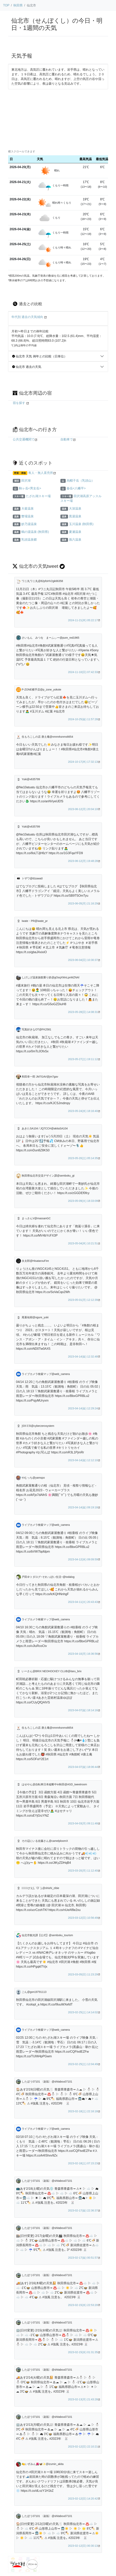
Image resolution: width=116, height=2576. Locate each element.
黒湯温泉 (75, 516)
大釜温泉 (27, 508)
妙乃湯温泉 (29, 524)
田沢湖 (26, 480)
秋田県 (18, 5)
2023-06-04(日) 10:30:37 (83, 959)
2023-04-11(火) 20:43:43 (83, 1601)
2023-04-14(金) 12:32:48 (83, 1356)
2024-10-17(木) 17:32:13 (83, 761)
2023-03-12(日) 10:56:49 (83, 1917)
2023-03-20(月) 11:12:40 (83, 1870)
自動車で (66, 439)
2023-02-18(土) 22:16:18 (83, 2111)
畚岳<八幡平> (76, 488)
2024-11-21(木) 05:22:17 (83, 620)
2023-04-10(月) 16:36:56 (83, 1653)
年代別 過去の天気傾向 (27, 317)
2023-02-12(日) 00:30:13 (83, 2545)
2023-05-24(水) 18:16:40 (83, 1111)
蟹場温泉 (27, 516)
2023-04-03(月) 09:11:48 (83, 1823)
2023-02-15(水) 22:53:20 (83, 2305)
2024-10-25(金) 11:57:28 (83, 719)
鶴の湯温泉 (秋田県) (35, 531)
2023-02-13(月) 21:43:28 (83, 2399)
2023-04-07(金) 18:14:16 (83, 1710)
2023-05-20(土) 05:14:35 (83, 1158)
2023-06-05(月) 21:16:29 (83, 903)
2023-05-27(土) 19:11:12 (83, 1059)
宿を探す (19, 403)
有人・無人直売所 (40, 472)
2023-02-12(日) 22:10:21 (83, 2446)
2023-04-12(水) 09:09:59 (83, 1559)
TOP (6, 5)
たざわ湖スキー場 (38, 496)
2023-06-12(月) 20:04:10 (83, 809)
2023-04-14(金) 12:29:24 (83, 1408)
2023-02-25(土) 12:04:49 (83, 2064)
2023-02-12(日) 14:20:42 (83, 2498)
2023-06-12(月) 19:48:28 (83, 860)
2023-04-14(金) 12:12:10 (83, 1460)
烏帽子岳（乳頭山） (81, 480)
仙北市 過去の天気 (26, 366)
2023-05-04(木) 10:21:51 (83, 1243)
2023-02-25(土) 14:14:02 (83, 2012)
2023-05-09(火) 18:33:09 (83, 1200)
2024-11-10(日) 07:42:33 (83, 672)
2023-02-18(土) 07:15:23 (83, 2163)
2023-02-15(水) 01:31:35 (83, 2352)
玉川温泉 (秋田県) (81, 524)
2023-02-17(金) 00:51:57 (83, 2257)
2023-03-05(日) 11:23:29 (83, 1974)
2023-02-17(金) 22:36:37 (83, 2210)
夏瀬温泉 (75, 531)
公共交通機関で (23, 439)
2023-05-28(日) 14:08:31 (83, 1012)
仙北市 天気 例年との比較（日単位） (39, 356)
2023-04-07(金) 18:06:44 (83, 1766)
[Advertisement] (58, 118)
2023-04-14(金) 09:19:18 (83, 1507)
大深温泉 (75, 508)
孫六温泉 (75, 539)
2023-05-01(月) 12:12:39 (83, 1299)
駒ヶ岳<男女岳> (30, 488)
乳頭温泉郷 (29, 539)
